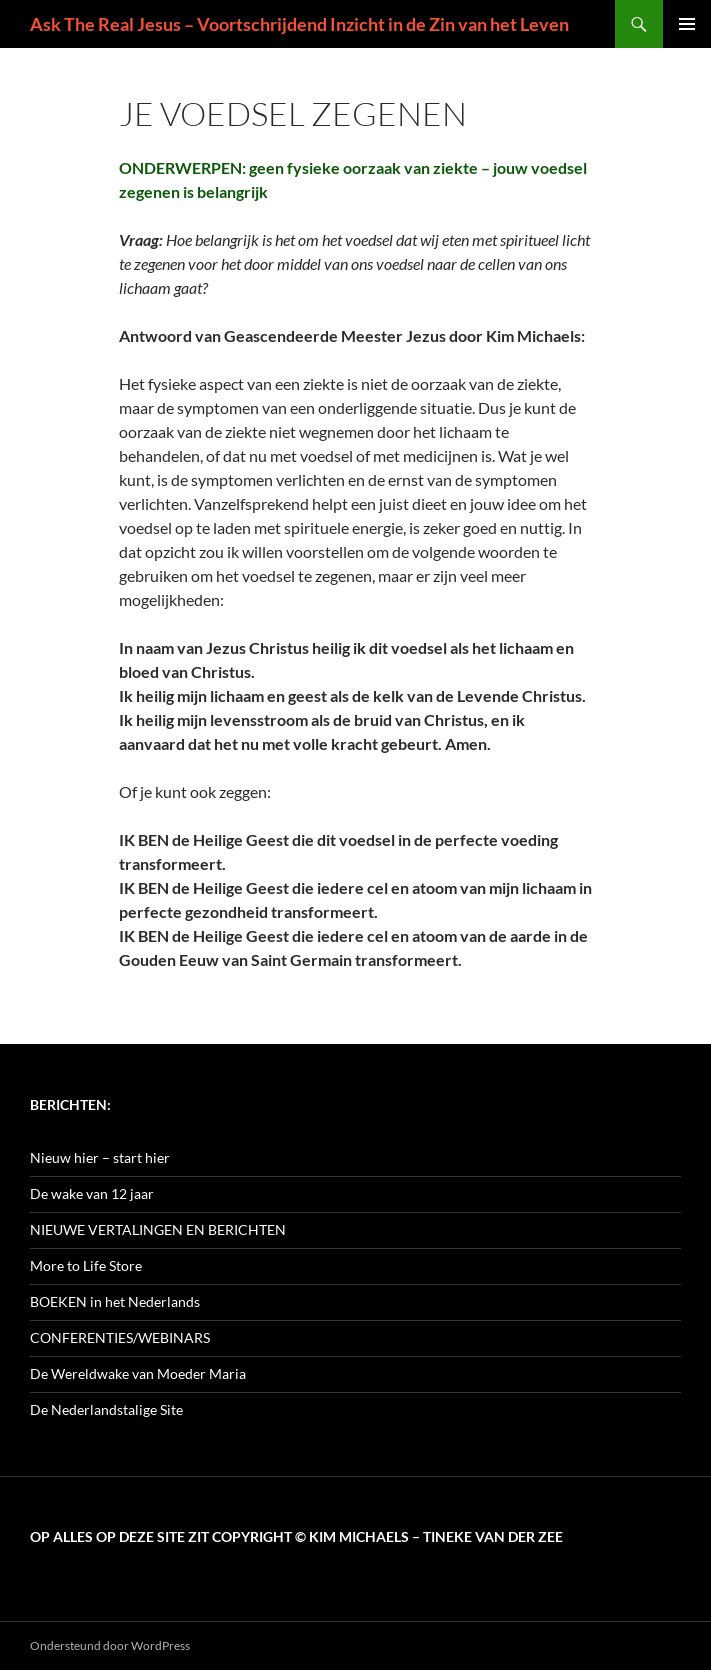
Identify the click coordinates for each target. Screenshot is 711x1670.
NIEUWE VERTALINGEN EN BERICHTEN (158, 1229)
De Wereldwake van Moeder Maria (138, 1373)
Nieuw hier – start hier (100, 1157)
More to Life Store (86, 1265)
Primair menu (687, 24)
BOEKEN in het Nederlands (115, 1301)
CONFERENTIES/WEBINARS (120, 1337)
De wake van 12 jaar (92, 1193)
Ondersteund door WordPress (110, 1645)
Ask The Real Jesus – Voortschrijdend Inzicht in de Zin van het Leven (299, 24)
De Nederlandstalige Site (106, 1409)
